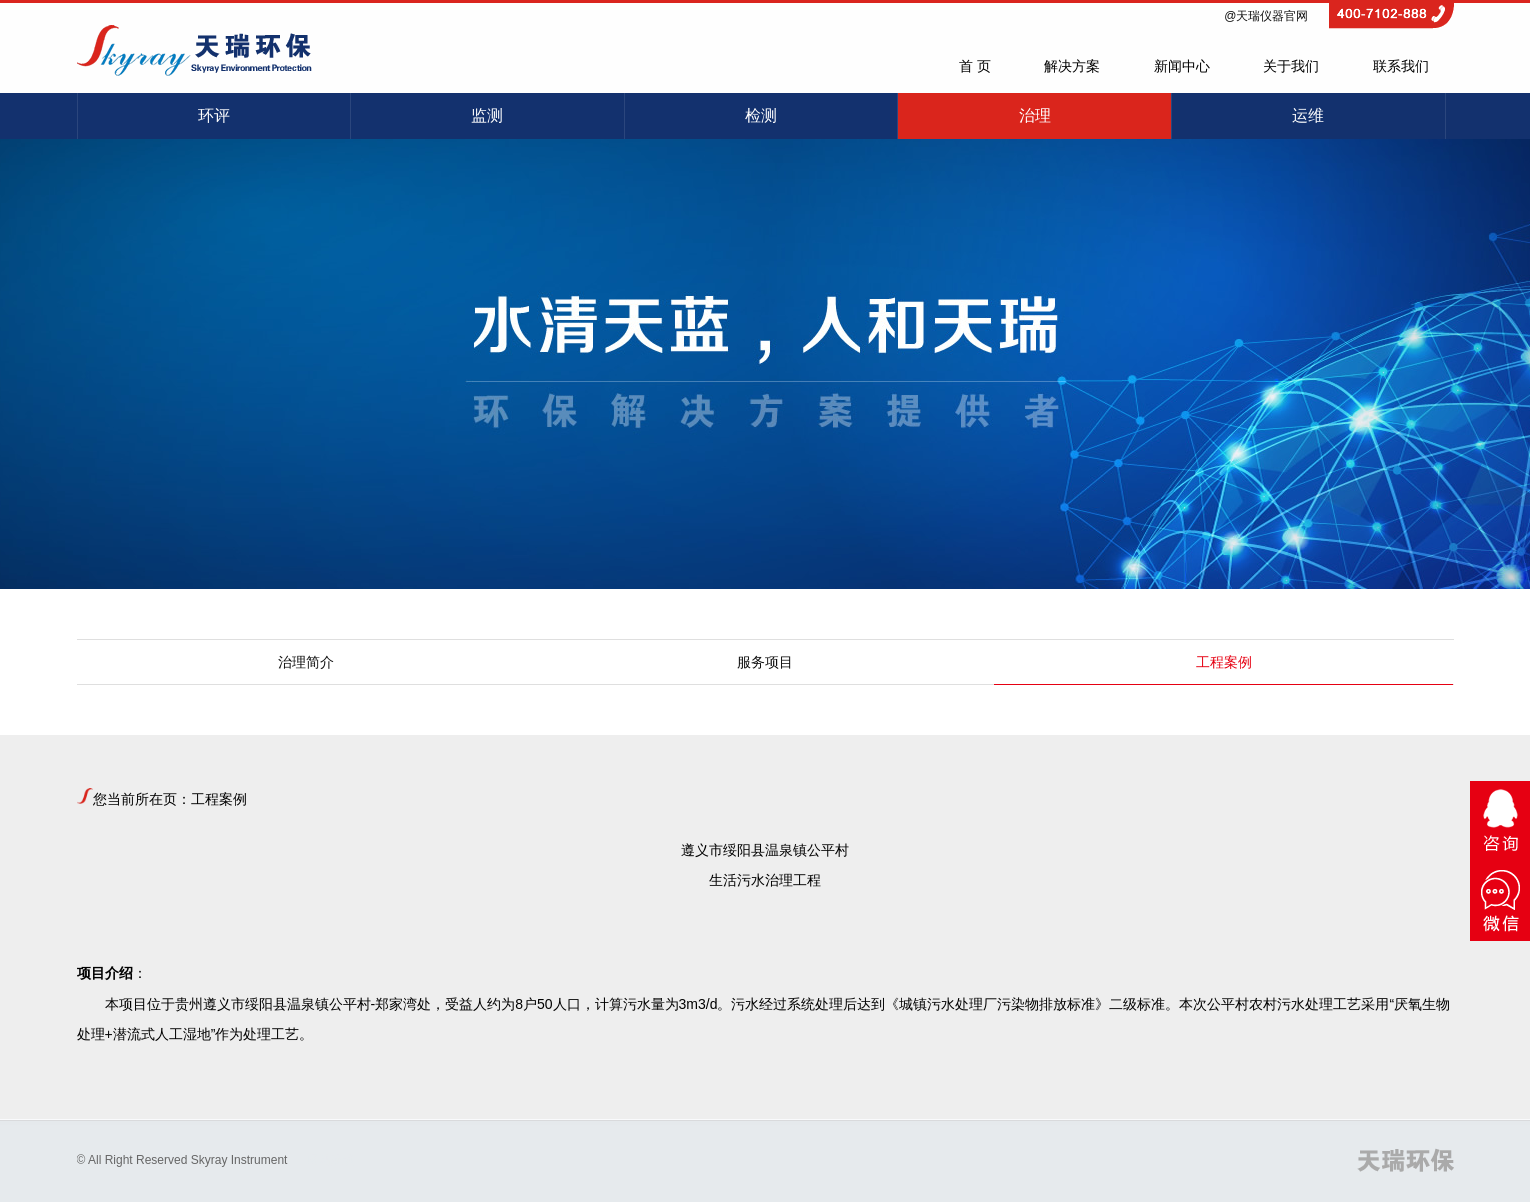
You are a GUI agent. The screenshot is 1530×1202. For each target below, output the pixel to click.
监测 (487, 115)
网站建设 (331, 1160)
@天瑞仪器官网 (1266, 16)
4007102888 (1391, 9)
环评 (214, 115)
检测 (761, 115)
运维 (1308, 115)
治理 (1035, 115)
